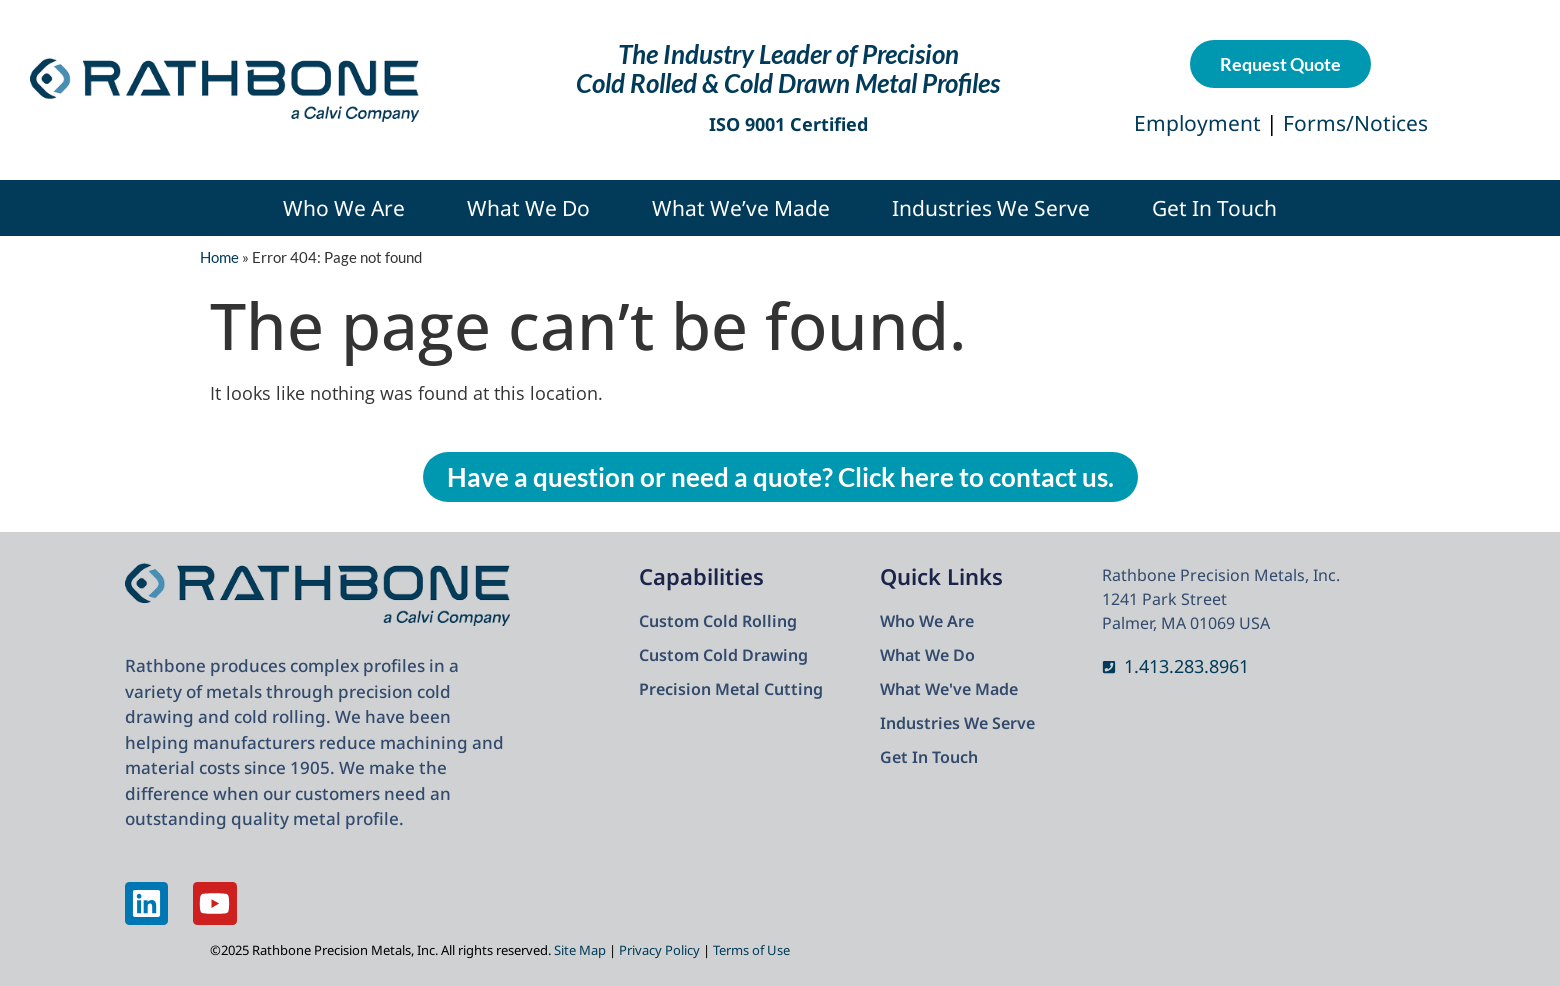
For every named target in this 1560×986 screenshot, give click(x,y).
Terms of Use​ (751, 950)
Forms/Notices (1355, 123)
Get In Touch (1214, 208)
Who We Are (344, 208)
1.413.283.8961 (1186, 666)
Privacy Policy (659, 950)
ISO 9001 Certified (788, 124)
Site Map (580, 950)
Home (219, 257)
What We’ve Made (741, 208)
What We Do (528, 208)
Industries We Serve (991, 208)
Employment (1200, 123)
